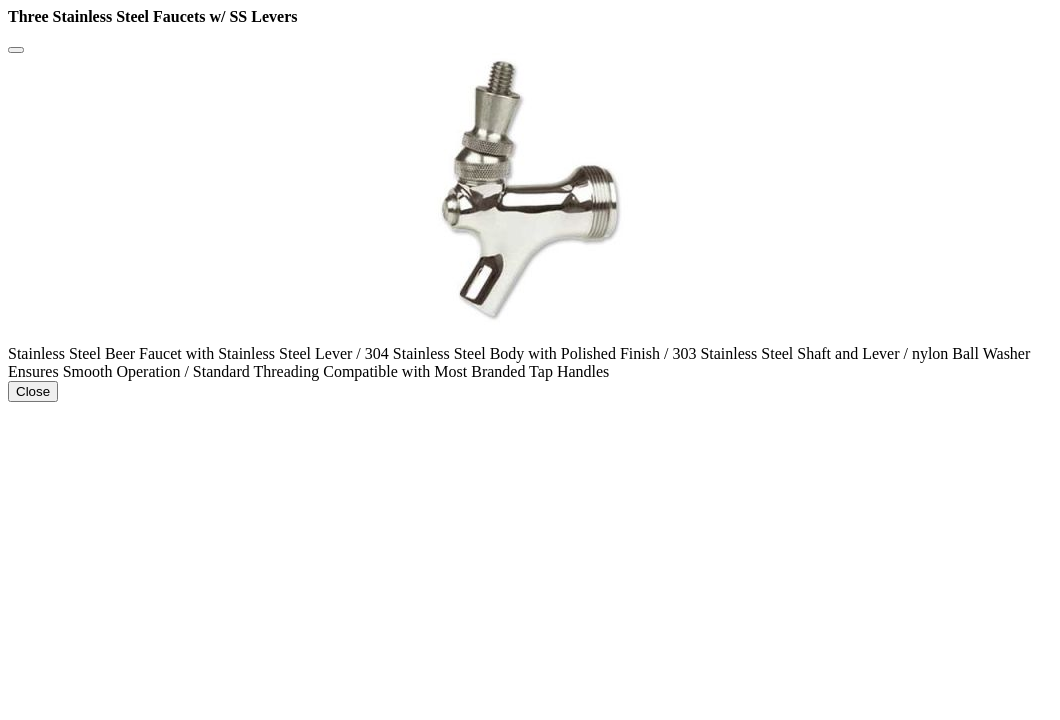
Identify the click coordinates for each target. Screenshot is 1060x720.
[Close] (16, 50)
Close (33, 391)
